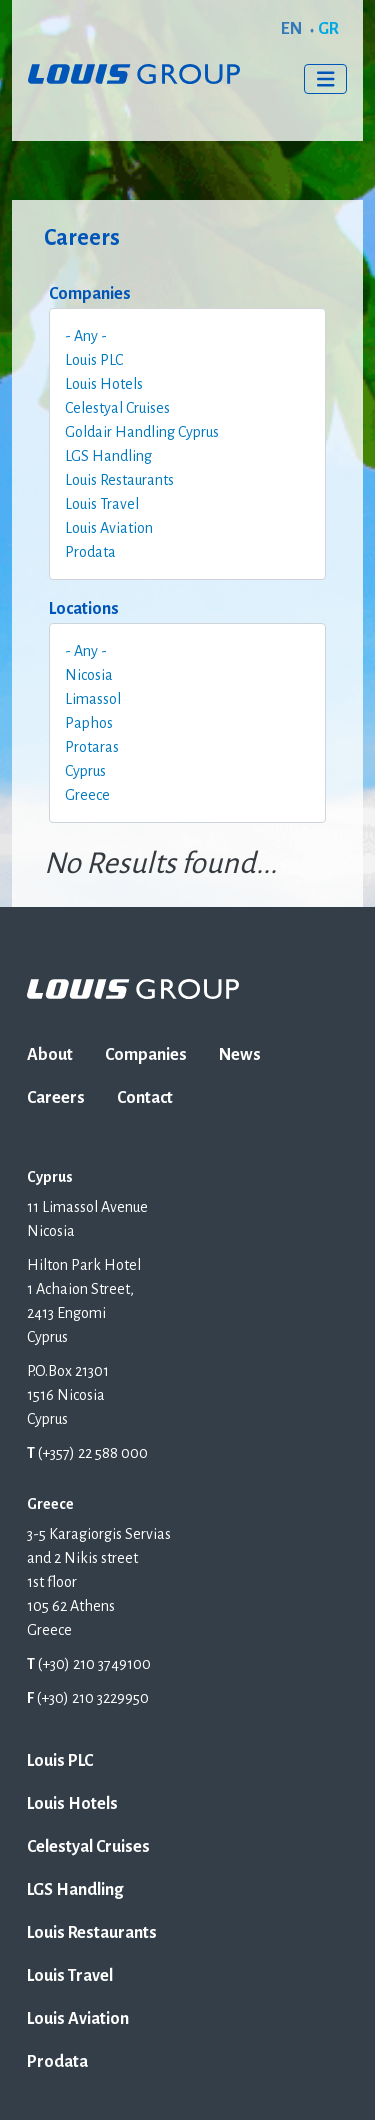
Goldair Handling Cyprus (142, 432)
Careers (56, 1098)
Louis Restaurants (119, 480)
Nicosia (89, 675)
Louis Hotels (104, 384)
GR (328, 29)
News (240, 1055)
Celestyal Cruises (117, 408)
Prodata (90, 552)
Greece (87, 795)
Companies (90, 294)
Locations (84, 609)
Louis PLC (94, 360)
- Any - (86, 336)
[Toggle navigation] (326, 79)
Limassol (93, 699)
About (50, 1055)
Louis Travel (102, 504)
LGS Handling (108, 456)
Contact (145, 1098)
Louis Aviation (109, 528)
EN (291, 29)
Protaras (92, 747)
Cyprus (85, 771)
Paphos (89, 723)
